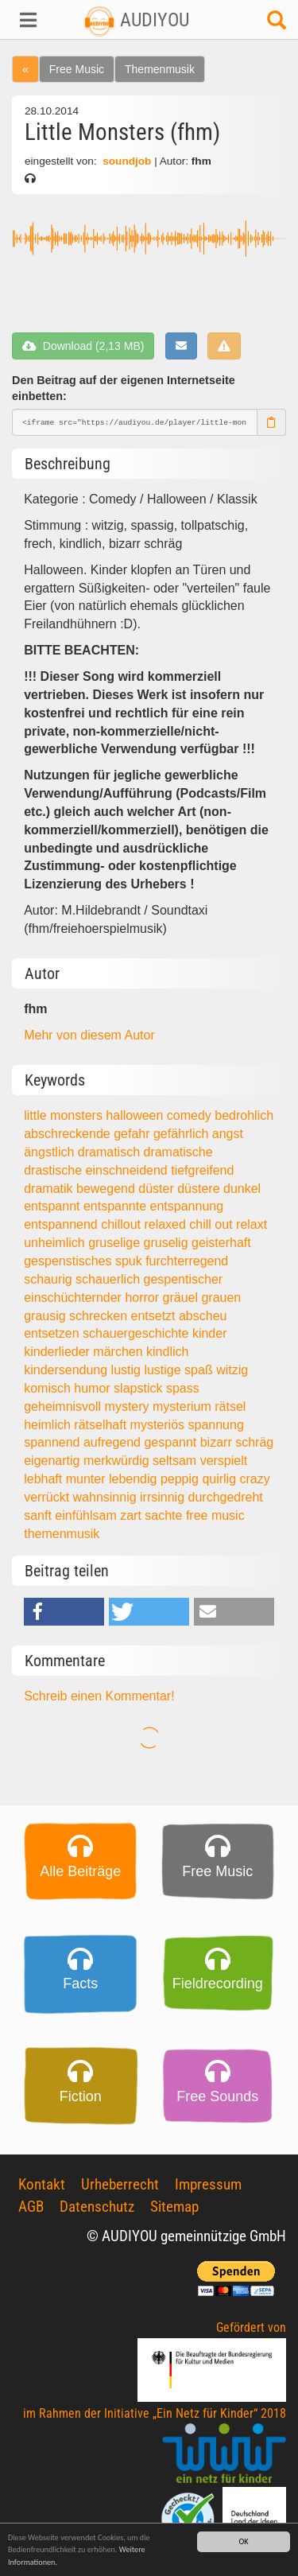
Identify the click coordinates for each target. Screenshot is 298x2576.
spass (182, 1388)
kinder (209, 1333)
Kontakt (41, 2184)
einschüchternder (74, 1297)
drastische (54, 1170)
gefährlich (182, 1133)
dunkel (242, 1188)
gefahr (133, 1133)
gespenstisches (69, 1261)
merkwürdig (118, 1460)
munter (87, 1479)
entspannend (62, 1224)
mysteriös (159, 1425)
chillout (122, 1224)
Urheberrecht (120, 2184)
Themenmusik (160, 69)
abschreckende (69, 1133)
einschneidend (129, 1170)
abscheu (203, 1316)
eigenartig (53, 1460)
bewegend (107, 1188)
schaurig (49, 1279)
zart (132, 1515)
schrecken (99, 1316)
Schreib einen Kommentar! (99, 1696)
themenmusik (61, 1534)
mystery (129, 1406)
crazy (255, 1479)
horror (143, 1297)
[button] (25, 20)
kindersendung (67, 1370)
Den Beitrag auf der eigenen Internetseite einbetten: (123, 388)
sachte (165, 1515)
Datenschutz (97, 2206)
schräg (254, 1442)
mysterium (184, 1406)
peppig (182, 1479)
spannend (53, 1442)
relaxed (166, 1224)
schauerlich (109, 1279)
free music (215, 1515)
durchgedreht (225, 1497)
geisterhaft (221, 1242)
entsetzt (154, 1316)
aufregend (114, 1442)
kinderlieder (58, 1351)
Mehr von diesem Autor (89, 1035)
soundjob (126, 161)
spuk (130, 1261)
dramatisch (111, 1152)
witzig (232, 1370)
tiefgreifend (202, 1170)
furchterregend (186, 1261)
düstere (200, 1188)
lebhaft (44, 1479)
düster (157, 1188)
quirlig (220, 1479)
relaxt (251, 1224)
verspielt (224, 1460)
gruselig (168, 1242)
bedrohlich (244, 1115)
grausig (46, 1316)
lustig (128, 1370)
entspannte (116, 1206)
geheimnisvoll (64, 1406)
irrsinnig (164, 1497)
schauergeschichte (137, 1333)
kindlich (167, 1351)
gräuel (182, 1297)
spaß (200, 1370)
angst (227, 1133)
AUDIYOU (136, 20)
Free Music (76, 69)
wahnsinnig (107, 1497)
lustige (164, 1370)
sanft (39, 1515)
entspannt (53, 1206)
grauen (221, 1297)
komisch (49, 1388)
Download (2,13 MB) (83, 346)
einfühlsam (87, 1515)
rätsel (230, 1406)
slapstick (140, 1388)
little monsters (65, 1115)
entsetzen (53, 1333)
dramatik (50, 1188)
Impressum (208, 2184)
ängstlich (51, 1152)
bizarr (217, 1442)
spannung (216, 1425)
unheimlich (56, 1242)
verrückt (48, 1497)
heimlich (49, 1425)
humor (94, 1388)
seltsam (176, 1460)
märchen (119, 1351)
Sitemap (174, 2206)
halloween (136, 1115)
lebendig (135, 1479)
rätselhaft (102, 1425)
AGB (31, 2206)
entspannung (187, 1206)
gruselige (115, 1242)
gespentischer (183, 1279)
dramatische (177, 1152)
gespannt (171, 1442)
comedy (191, 1115)
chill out (212, 1224)
